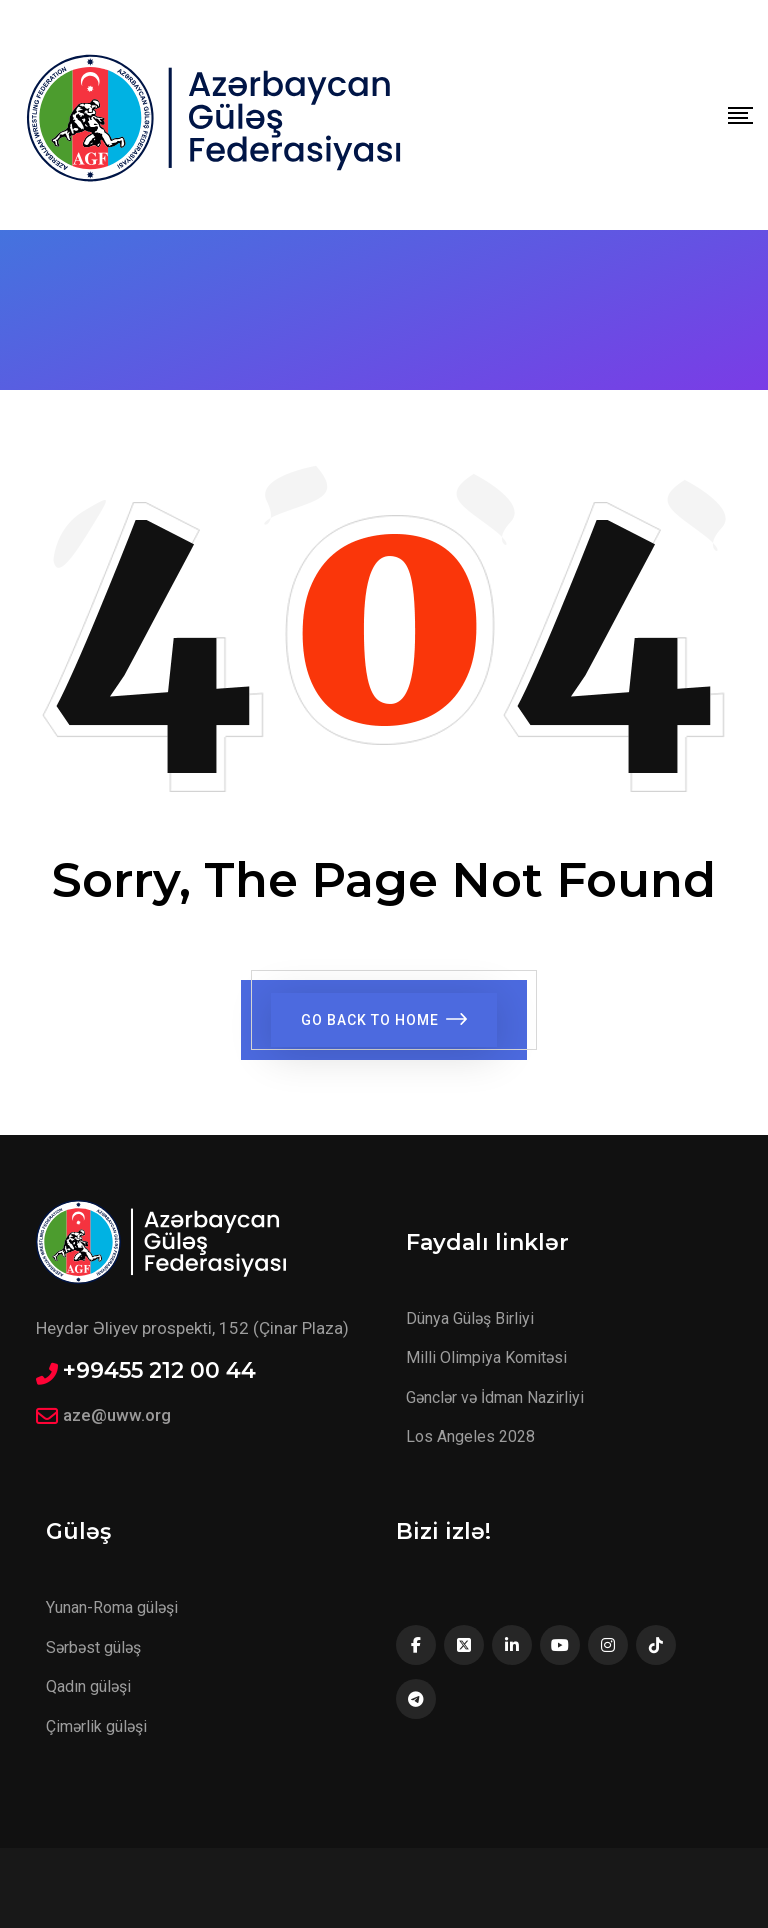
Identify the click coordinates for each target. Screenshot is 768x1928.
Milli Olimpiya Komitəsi (486, 1357)
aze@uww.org (117, 1415)
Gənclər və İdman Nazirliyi (495, 1397)
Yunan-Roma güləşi (112, 1607)
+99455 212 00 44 (159, 1371)
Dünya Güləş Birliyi (470, 1318)
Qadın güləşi (88, 1686)
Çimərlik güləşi (96, 1726)
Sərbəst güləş (93, 1647)
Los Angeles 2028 (470, 1436)
